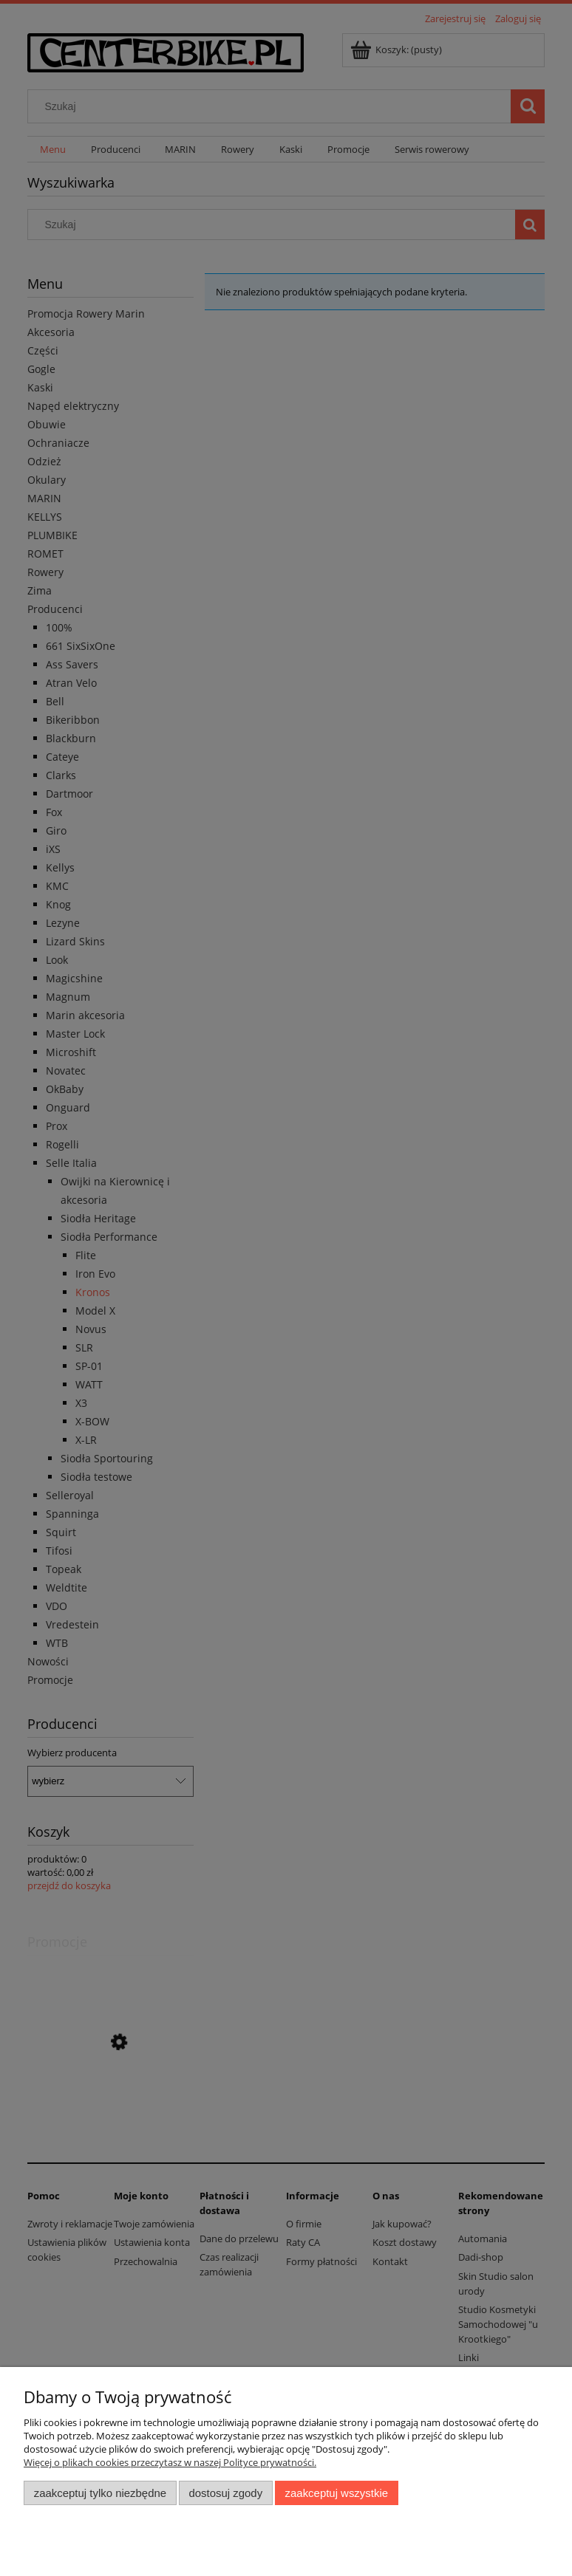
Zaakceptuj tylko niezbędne (100, 2493)
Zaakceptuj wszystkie (336, 2493)
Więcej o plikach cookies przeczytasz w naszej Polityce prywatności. (170, 2462)
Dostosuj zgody (225, 2493)
